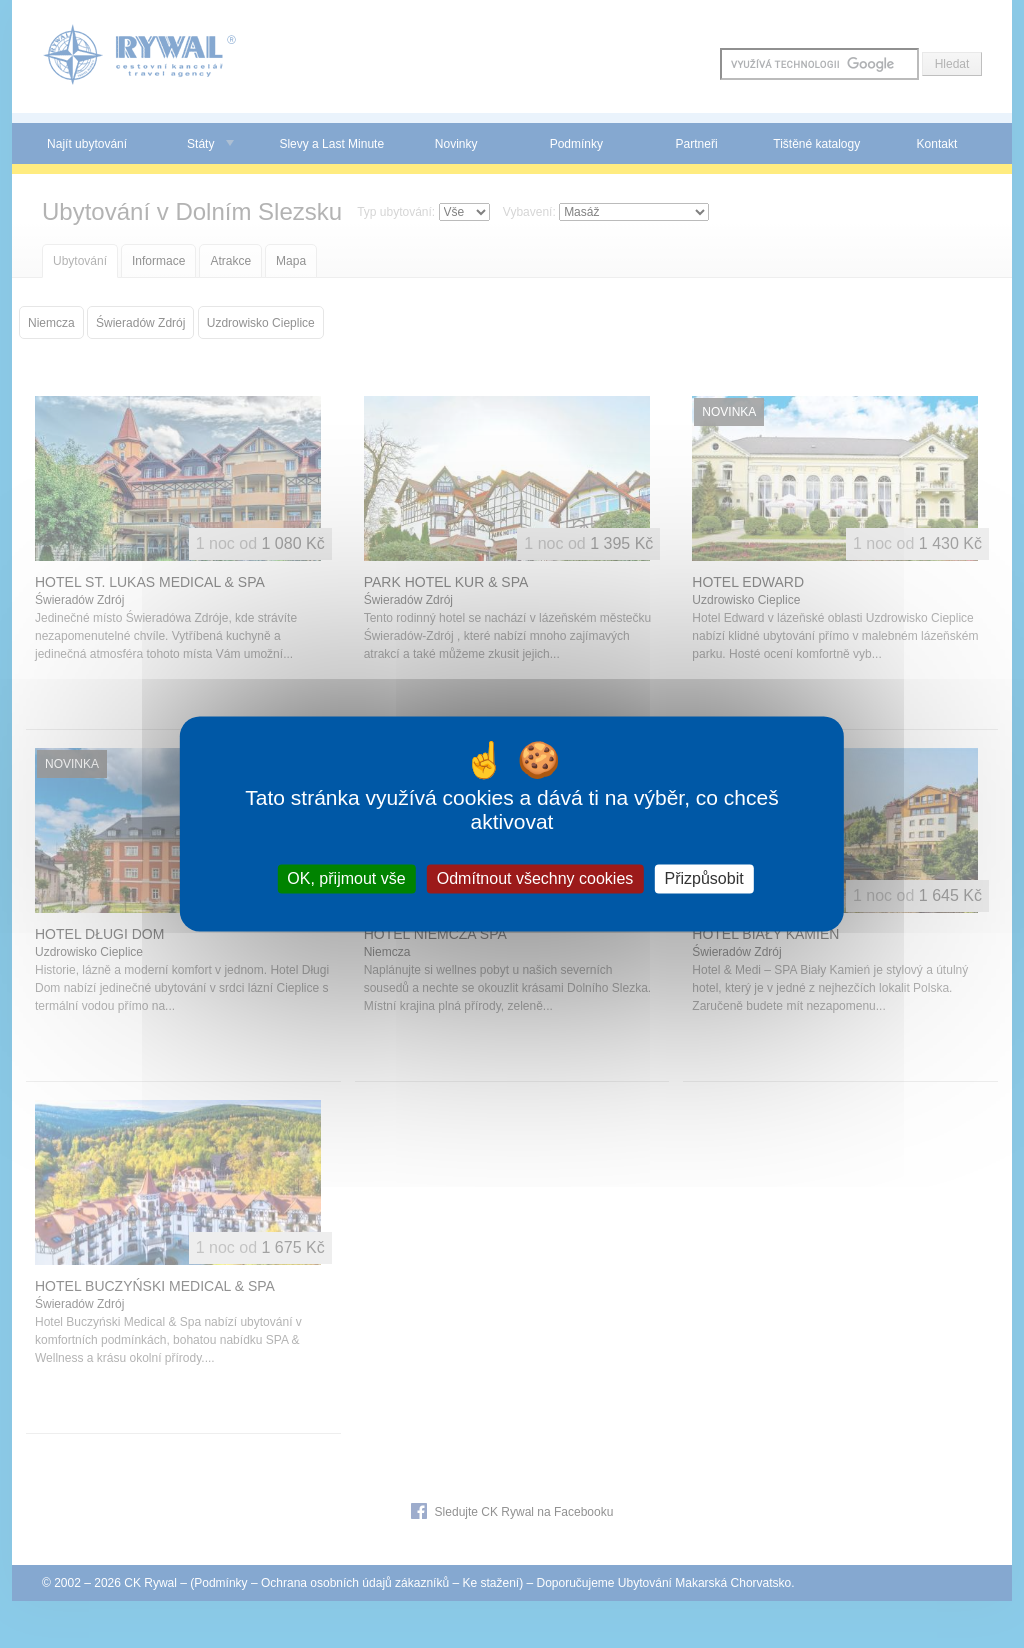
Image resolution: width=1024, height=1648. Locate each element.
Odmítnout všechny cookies (535, 878)
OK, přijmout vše (346, 878)
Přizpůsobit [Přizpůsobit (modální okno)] (703, 878)
